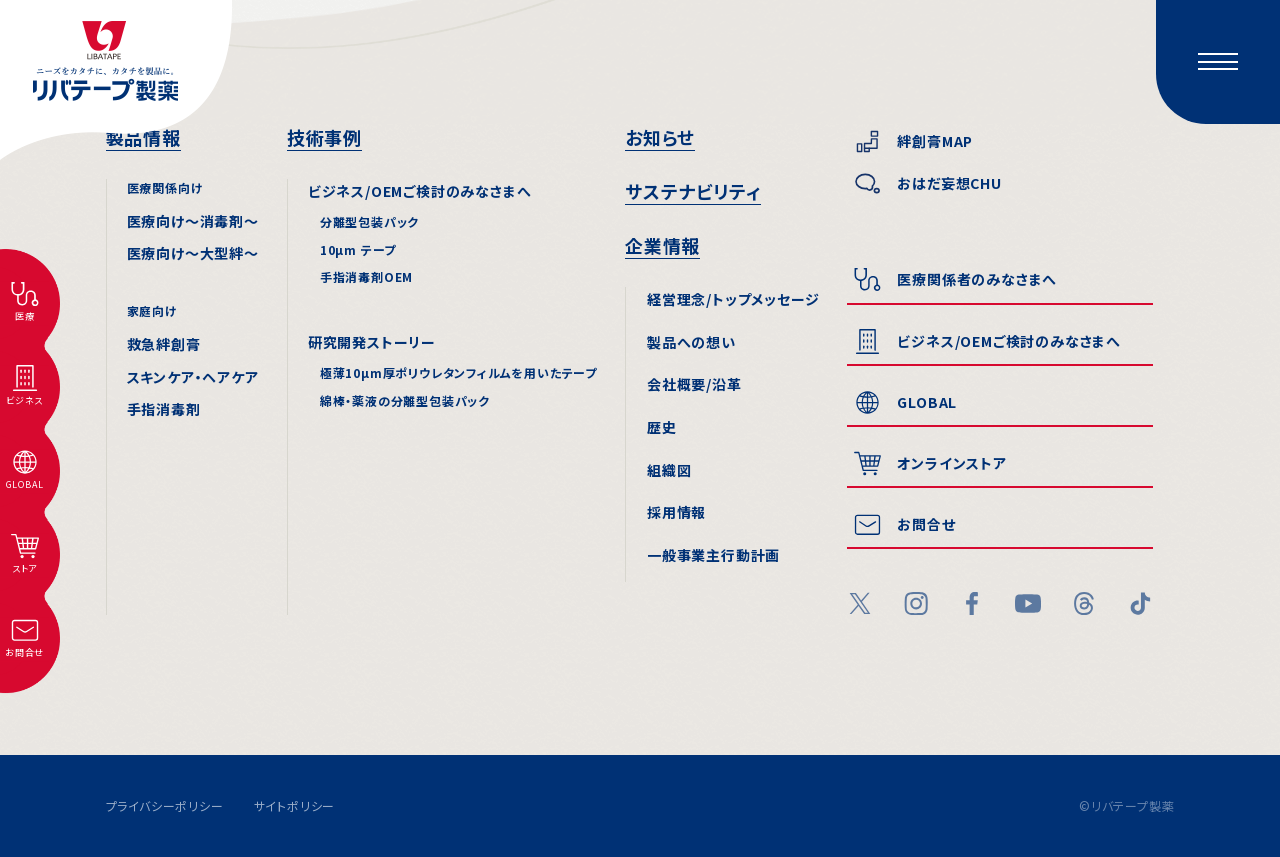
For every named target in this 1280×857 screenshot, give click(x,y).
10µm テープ (358, 249)
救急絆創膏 (164, 344)
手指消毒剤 (164, 409)
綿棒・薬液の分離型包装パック (405, 400)
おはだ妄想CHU (949, 183)
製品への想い (691, 342)
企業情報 (662, 245)
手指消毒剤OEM (366, 276)
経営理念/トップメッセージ (733, 299)
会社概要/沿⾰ (694, 384)
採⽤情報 (676, 512)
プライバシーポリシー (165, 805)
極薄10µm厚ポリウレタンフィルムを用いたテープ (458, 372)
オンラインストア (951, 463)
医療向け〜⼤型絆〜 (193, 253)
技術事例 (324, 137)
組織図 (669, 470)
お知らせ (660, 137)
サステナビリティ (693, 191)
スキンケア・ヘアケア (193, 377)
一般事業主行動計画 (713, 555)
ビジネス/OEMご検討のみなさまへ (420, 191)
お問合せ (926, 524)
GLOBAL (927, 402)
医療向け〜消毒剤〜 (193, 221)
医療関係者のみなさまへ (977, 279)
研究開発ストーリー (372, 342)
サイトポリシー (295, 805)
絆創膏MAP (935, 141)
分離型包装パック (369, 221)
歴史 (662, 427)
